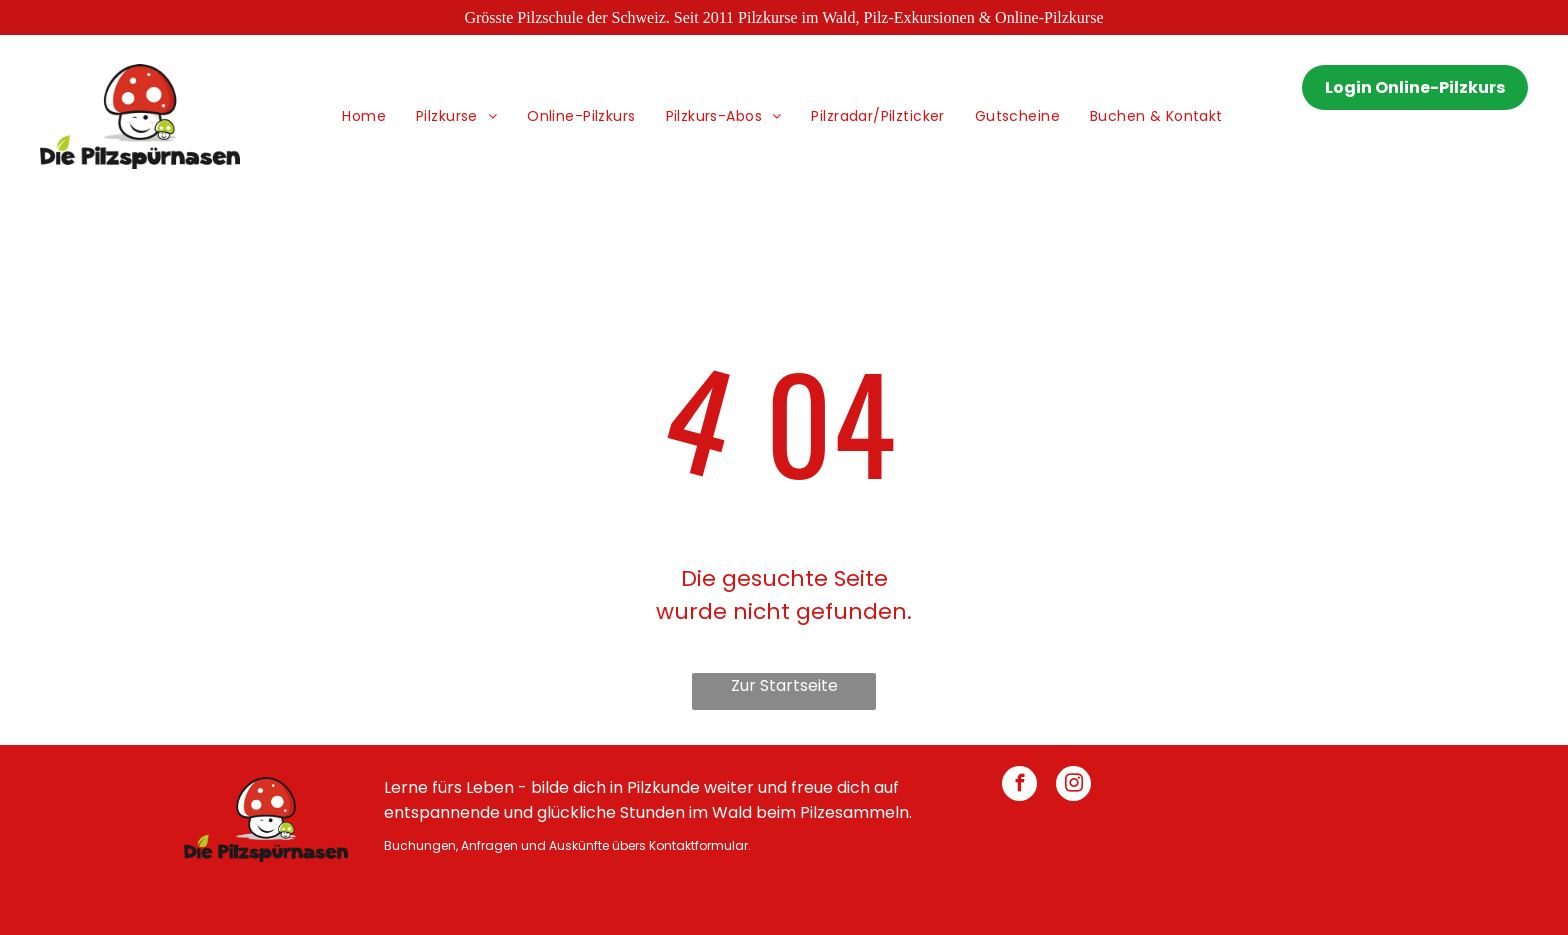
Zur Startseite (784, 685)
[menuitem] (364, 116)
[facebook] (1019, 786)
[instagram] (1073, 786)
